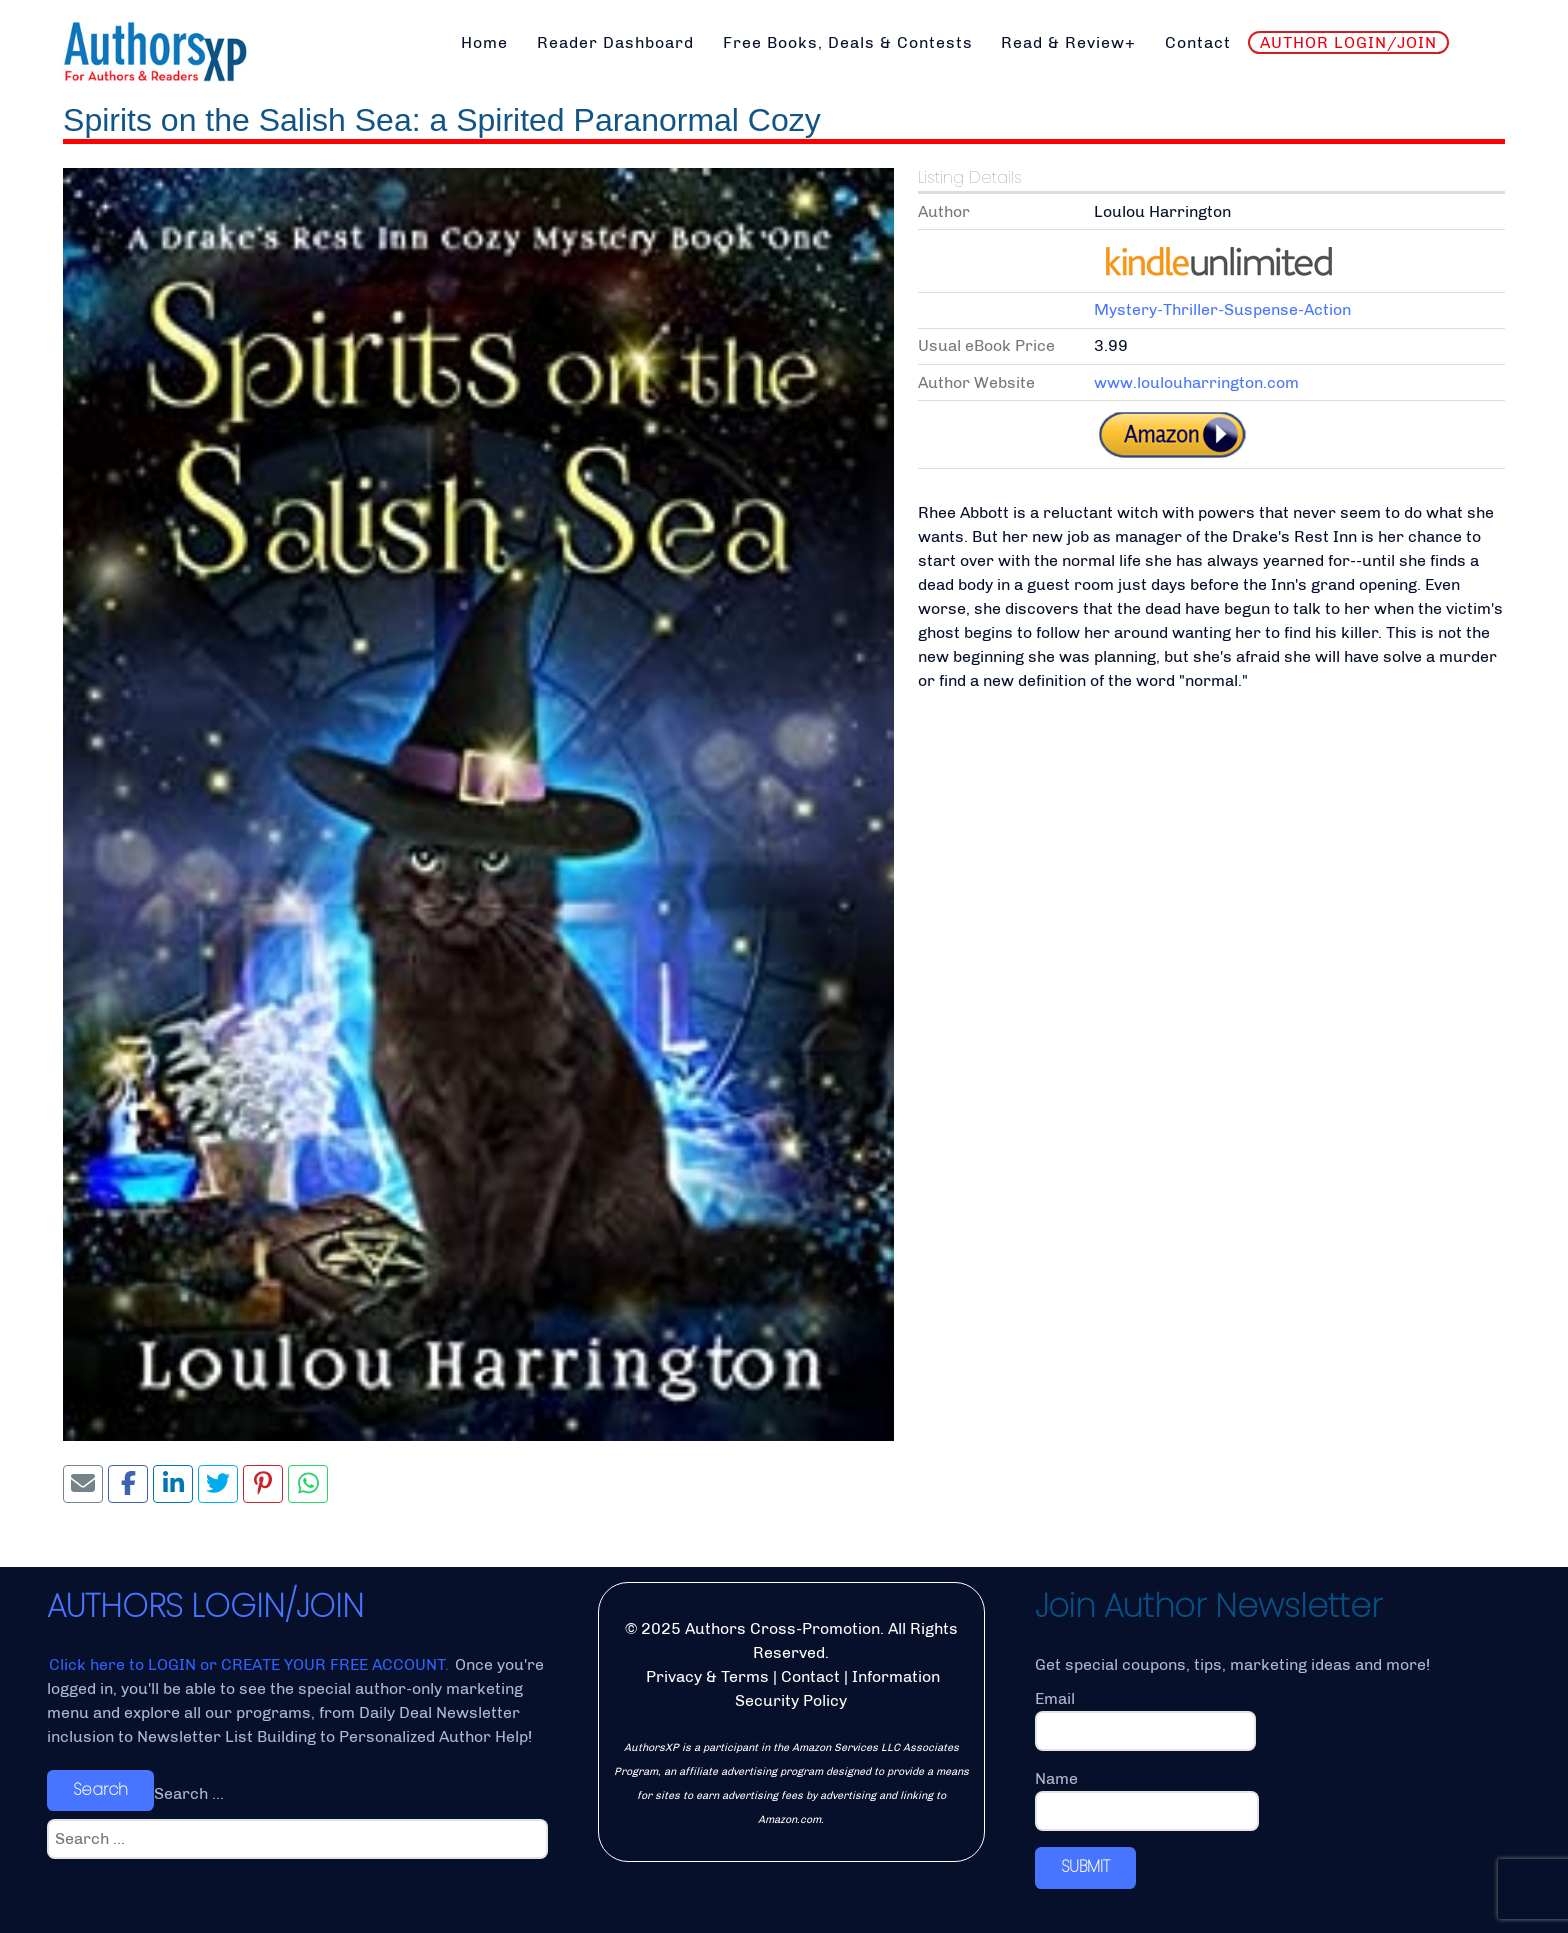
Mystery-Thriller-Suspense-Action (1222, 309)
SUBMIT (1085, 1866)
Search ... (189, 1793)
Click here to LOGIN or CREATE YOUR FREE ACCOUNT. (251, 1664)
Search (100, 1789)
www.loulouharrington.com (1196, 382)
